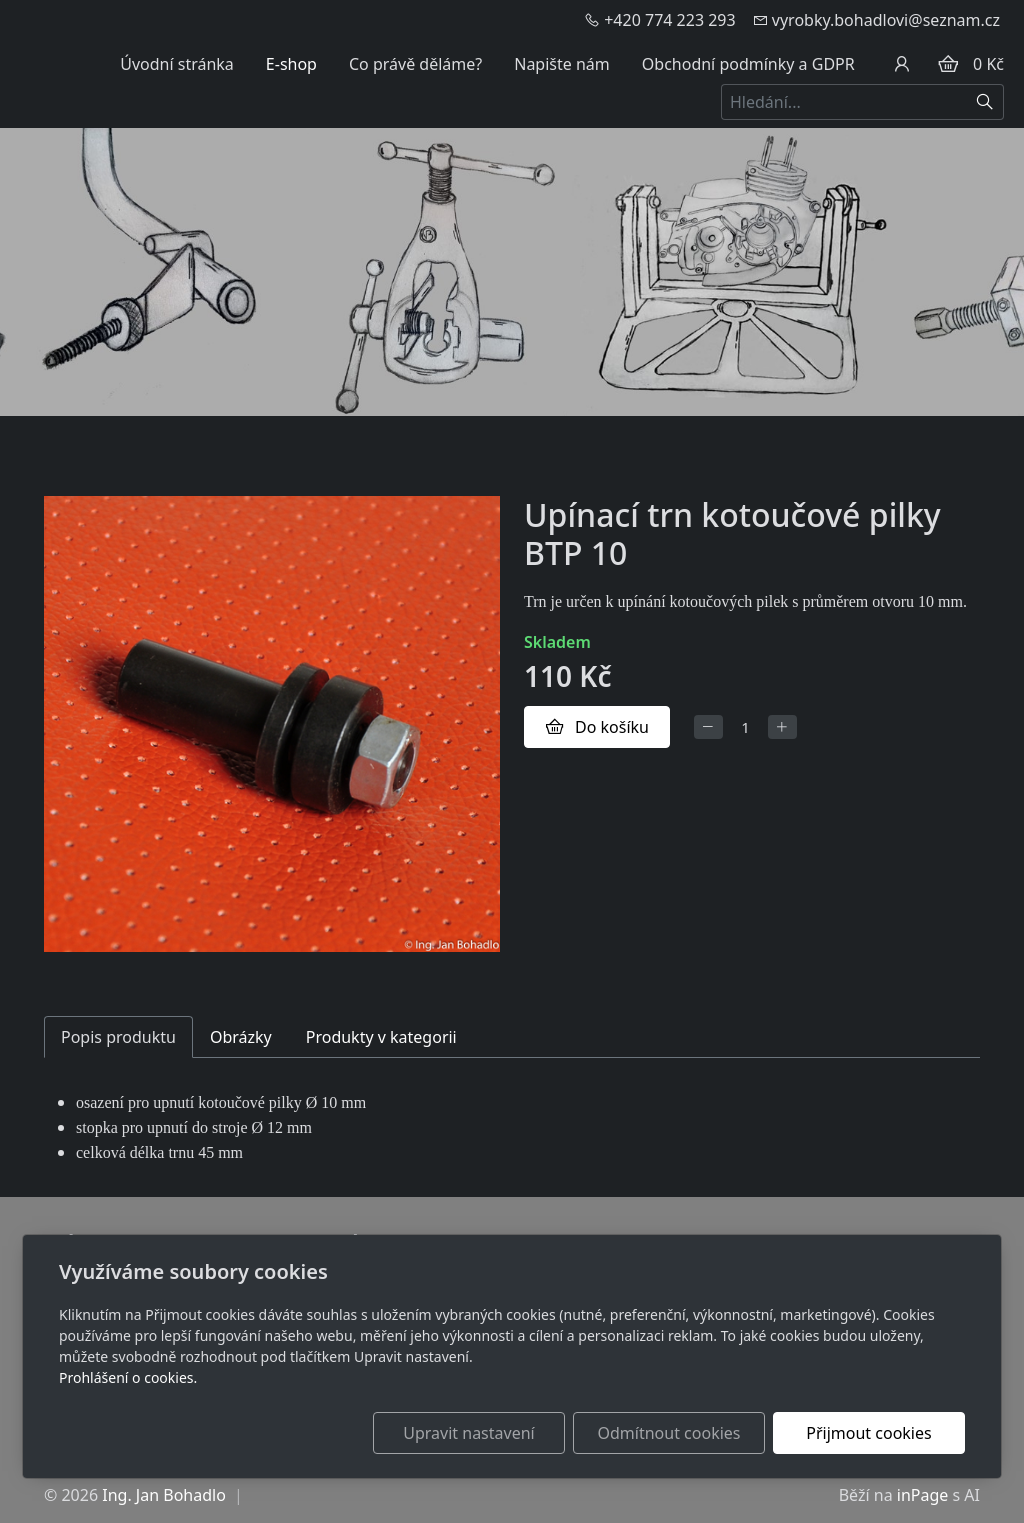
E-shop (291, 64)
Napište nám (562, 64)
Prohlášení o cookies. (128, 1377)
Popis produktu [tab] (118, 1037)
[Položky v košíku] (948, 64)
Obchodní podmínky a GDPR (748, 64)
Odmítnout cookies (669, 1433)
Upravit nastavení (468, 1433)
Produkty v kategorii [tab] (381, 1037)
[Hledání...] (844, 102)
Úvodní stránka (177, 64)
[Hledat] (985, 102)
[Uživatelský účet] (902, 64)
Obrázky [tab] (241, 1037)
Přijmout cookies (868, 1433)
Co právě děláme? (415, 64)
